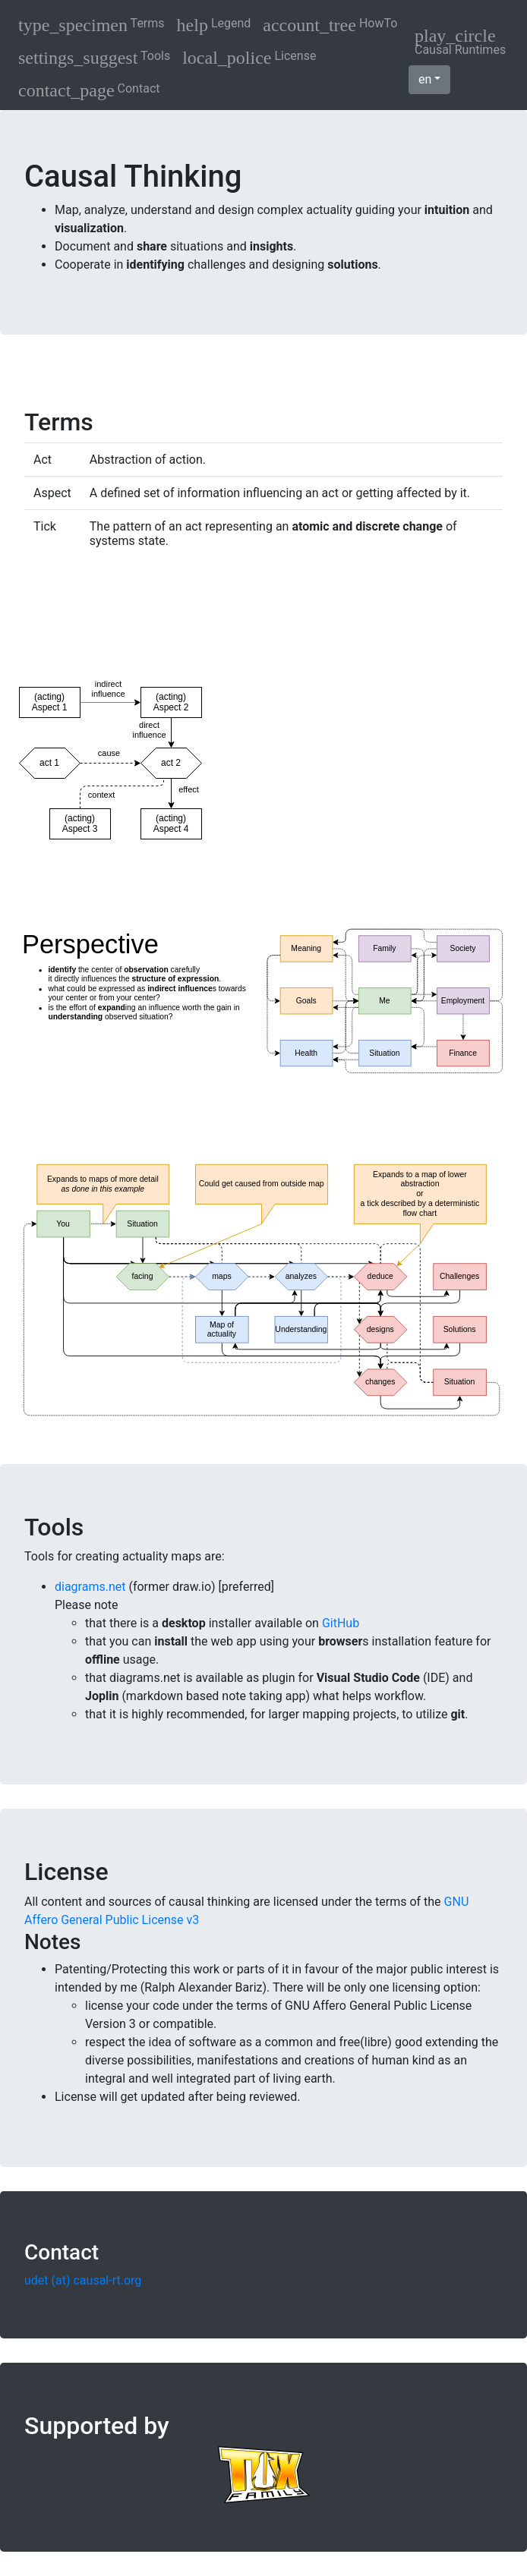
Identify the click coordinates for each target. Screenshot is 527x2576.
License (249, 58)
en (424, 79)
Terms (91, 25)
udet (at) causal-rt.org (82, 2280)
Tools (94, 58)
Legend (214, 25)
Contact (89, 90)
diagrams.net (90, 1586)
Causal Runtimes (460, 41)
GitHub (340, 1623)
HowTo (330, 25)
